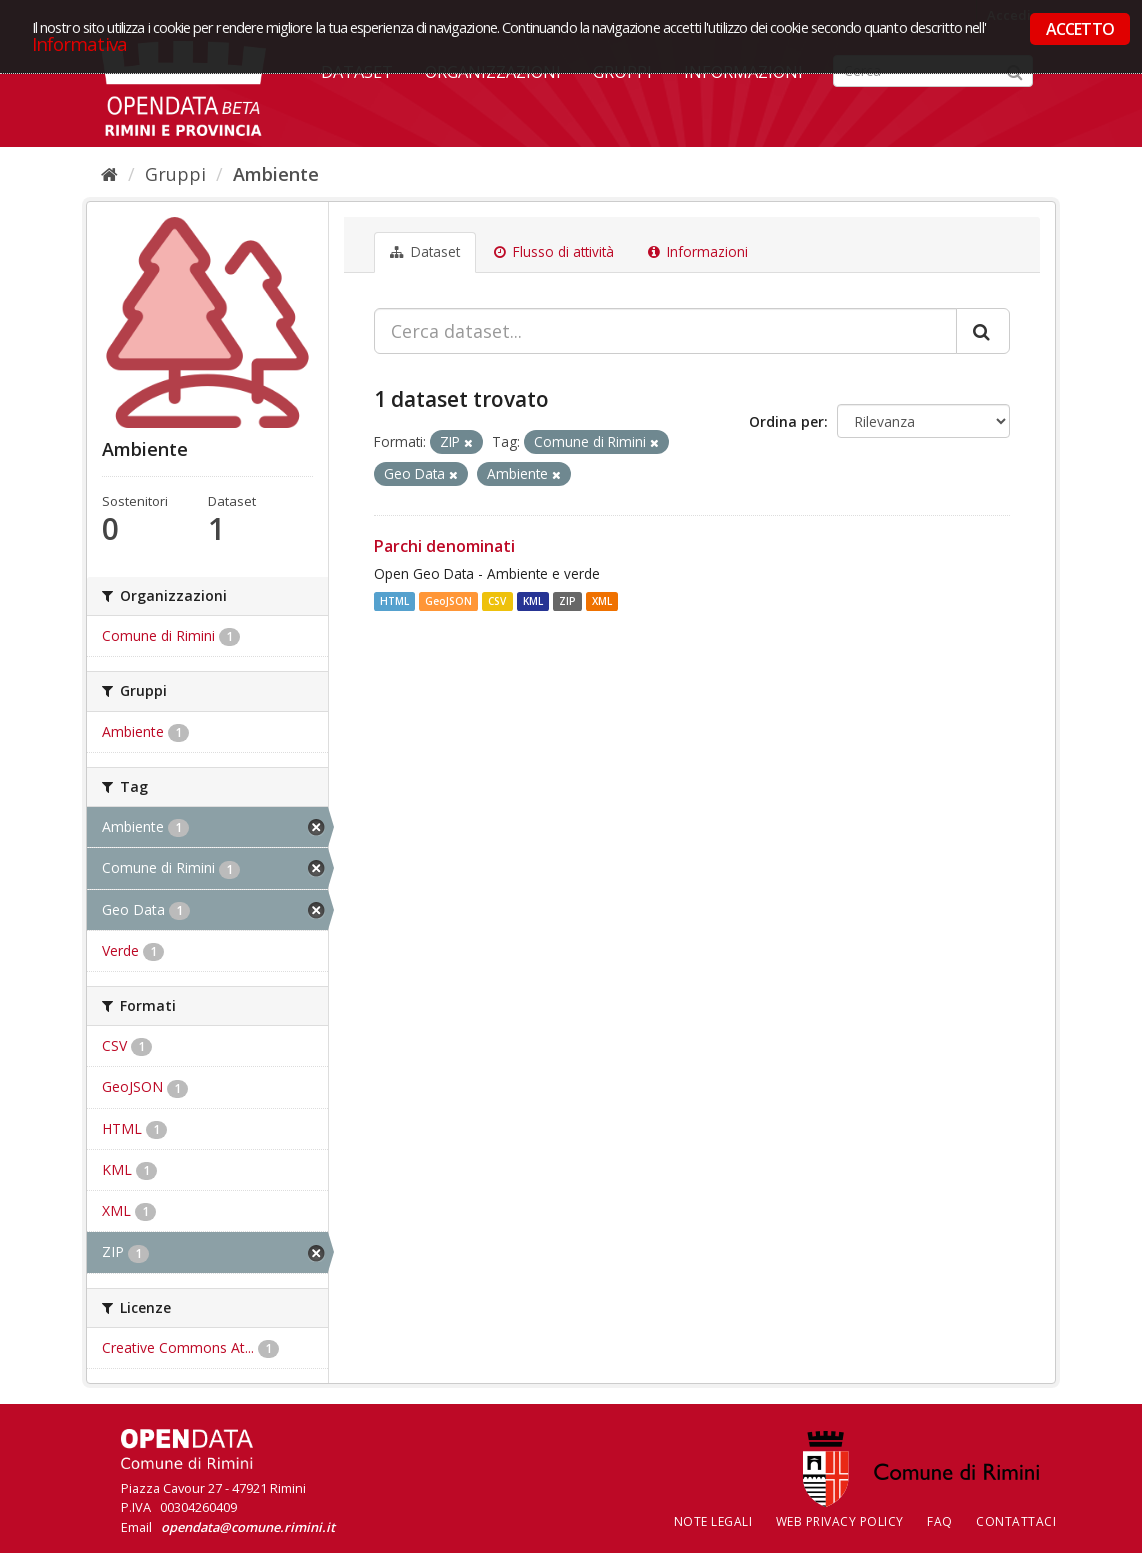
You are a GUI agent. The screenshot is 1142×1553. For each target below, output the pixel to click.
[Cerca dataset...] (665, 331)
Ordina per (786, 421)
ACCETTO (1080, 29)
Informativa (79, 43)
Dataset (425, 252)
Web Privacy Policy (840, 1521)
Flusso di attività (554, 252)
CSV (497, 601)
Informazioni (698, 252)
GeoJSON (448, 601)
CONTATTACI (1016, 1521)
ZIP (567, 601)
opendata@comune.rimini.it (248, 1527)
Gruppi (175, 174)
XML (602, 601)
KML (533, 601)
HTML (394, 601)
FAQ (940, 1521)
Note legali (713, 1521)
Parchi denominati (444, 546)
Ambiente (276, 174)
